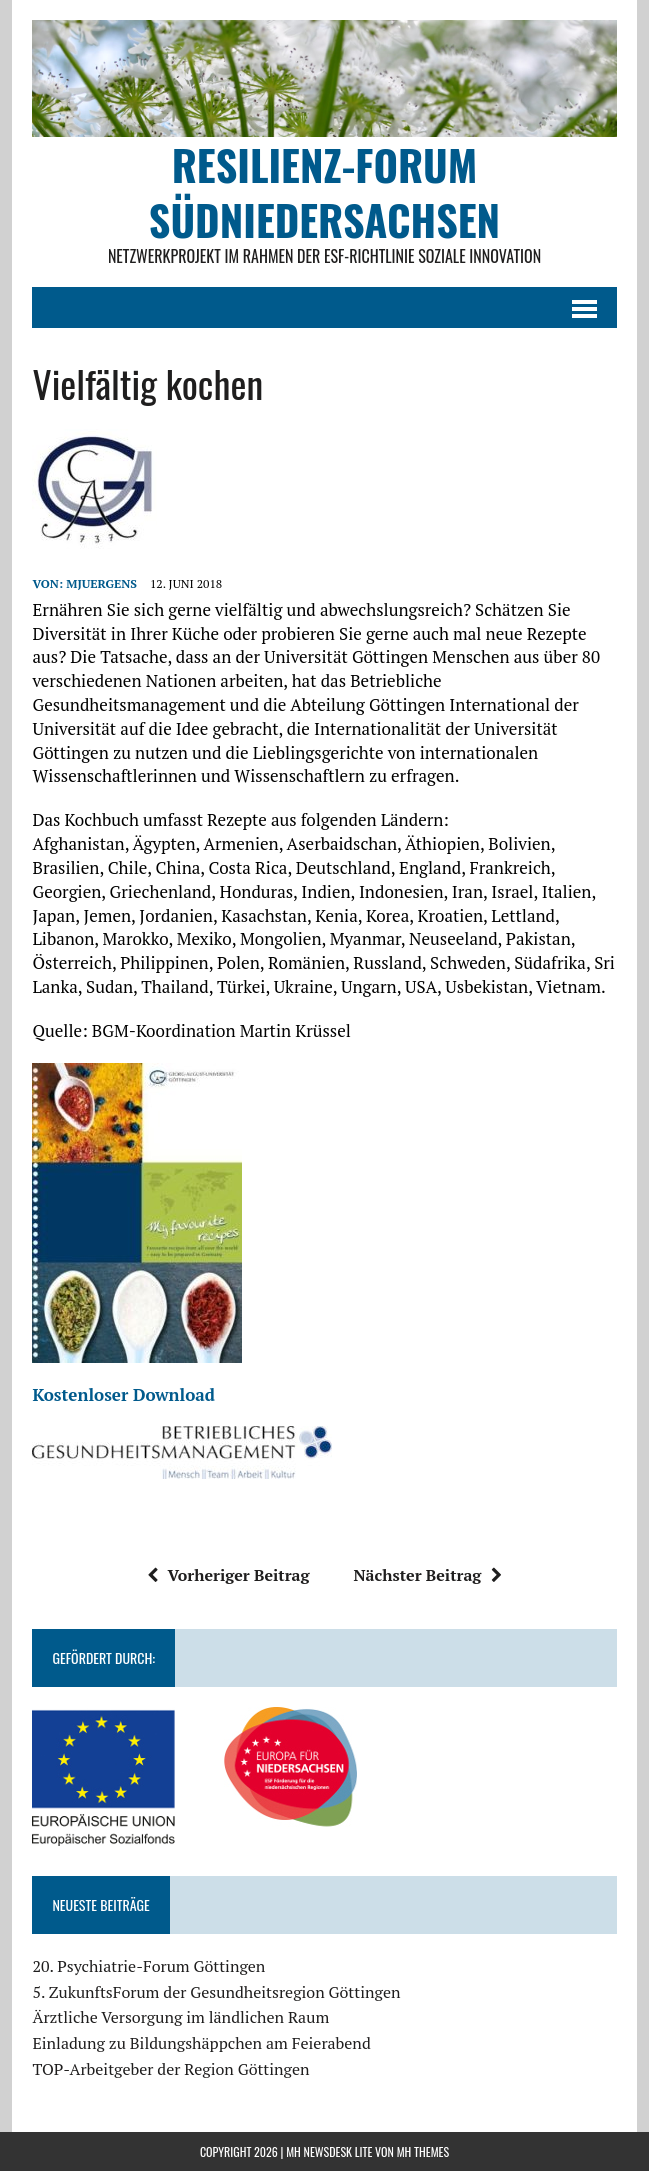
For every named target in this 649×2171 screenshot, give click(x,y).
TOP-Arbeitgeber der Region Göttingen (170, 2069)
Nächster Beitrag (427, 1575)
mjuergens (101, 583)
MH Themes (423, 2151)
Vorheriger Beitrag (228, 1575)
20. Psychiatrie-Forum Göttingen (148, 1966)
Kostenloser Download (123, 1394)
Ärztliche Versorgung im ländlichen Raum (180, 2017)
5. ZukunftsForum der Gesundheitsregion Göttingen (216, 1992)
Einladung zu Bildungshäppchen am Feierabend (201, 2043)
